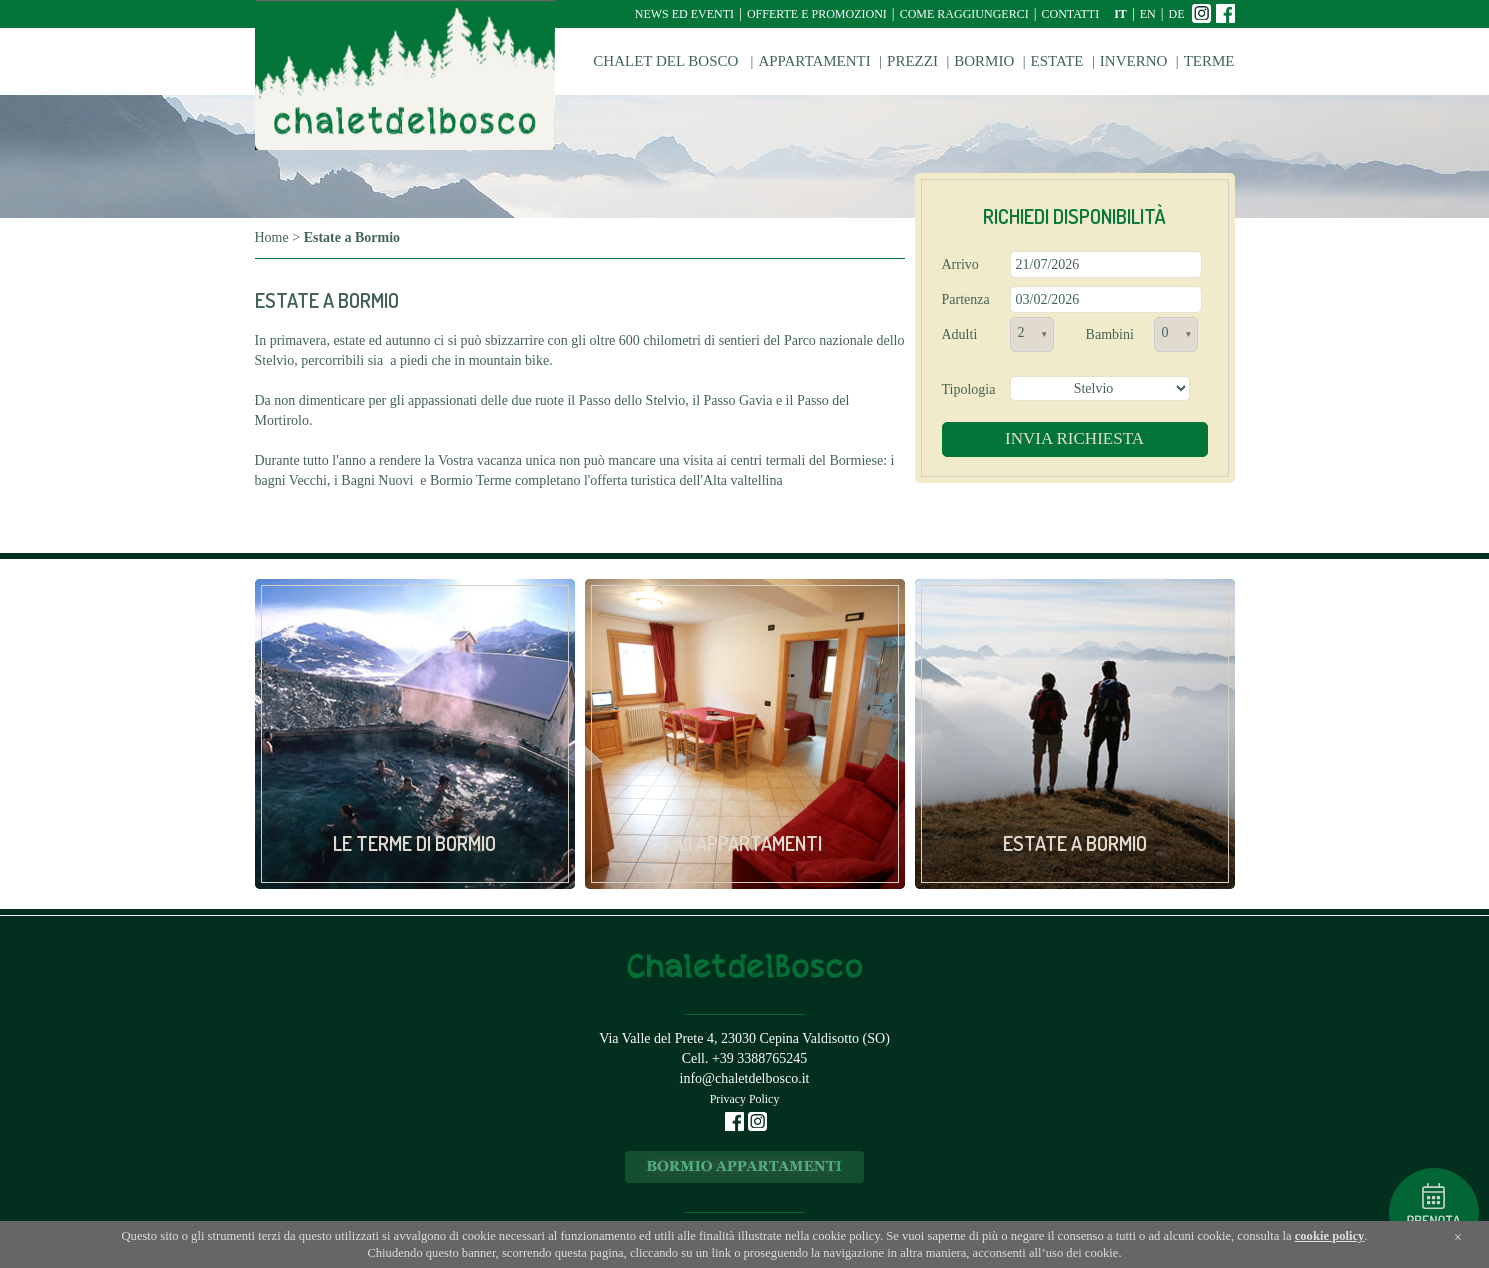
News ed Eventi (684, 14)
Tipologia (969, 389)
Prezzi (912, 61)
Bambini (1110, 334)
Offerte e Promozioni (817, 14)
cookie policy (1330, 1236)
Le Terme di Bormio (414, 843)
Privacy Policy (745, 1099)
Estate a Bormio (1075, 843)
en (1148, 14)
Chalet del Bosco (667, 61)
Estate (1057, 61)
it (1120, 14)
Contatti (1070, 14)
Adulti (960, 334)
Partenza (966, 299)
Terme (1209, 61)
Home (272, 237)
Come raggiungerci (964, 14)
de (1177, 14)
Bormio (984, 61)
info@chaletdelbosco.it (745, 1078)
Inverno (1134, 61)
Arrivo (960, 264)
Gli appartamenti (745, 843)
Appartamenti (814, 61)
